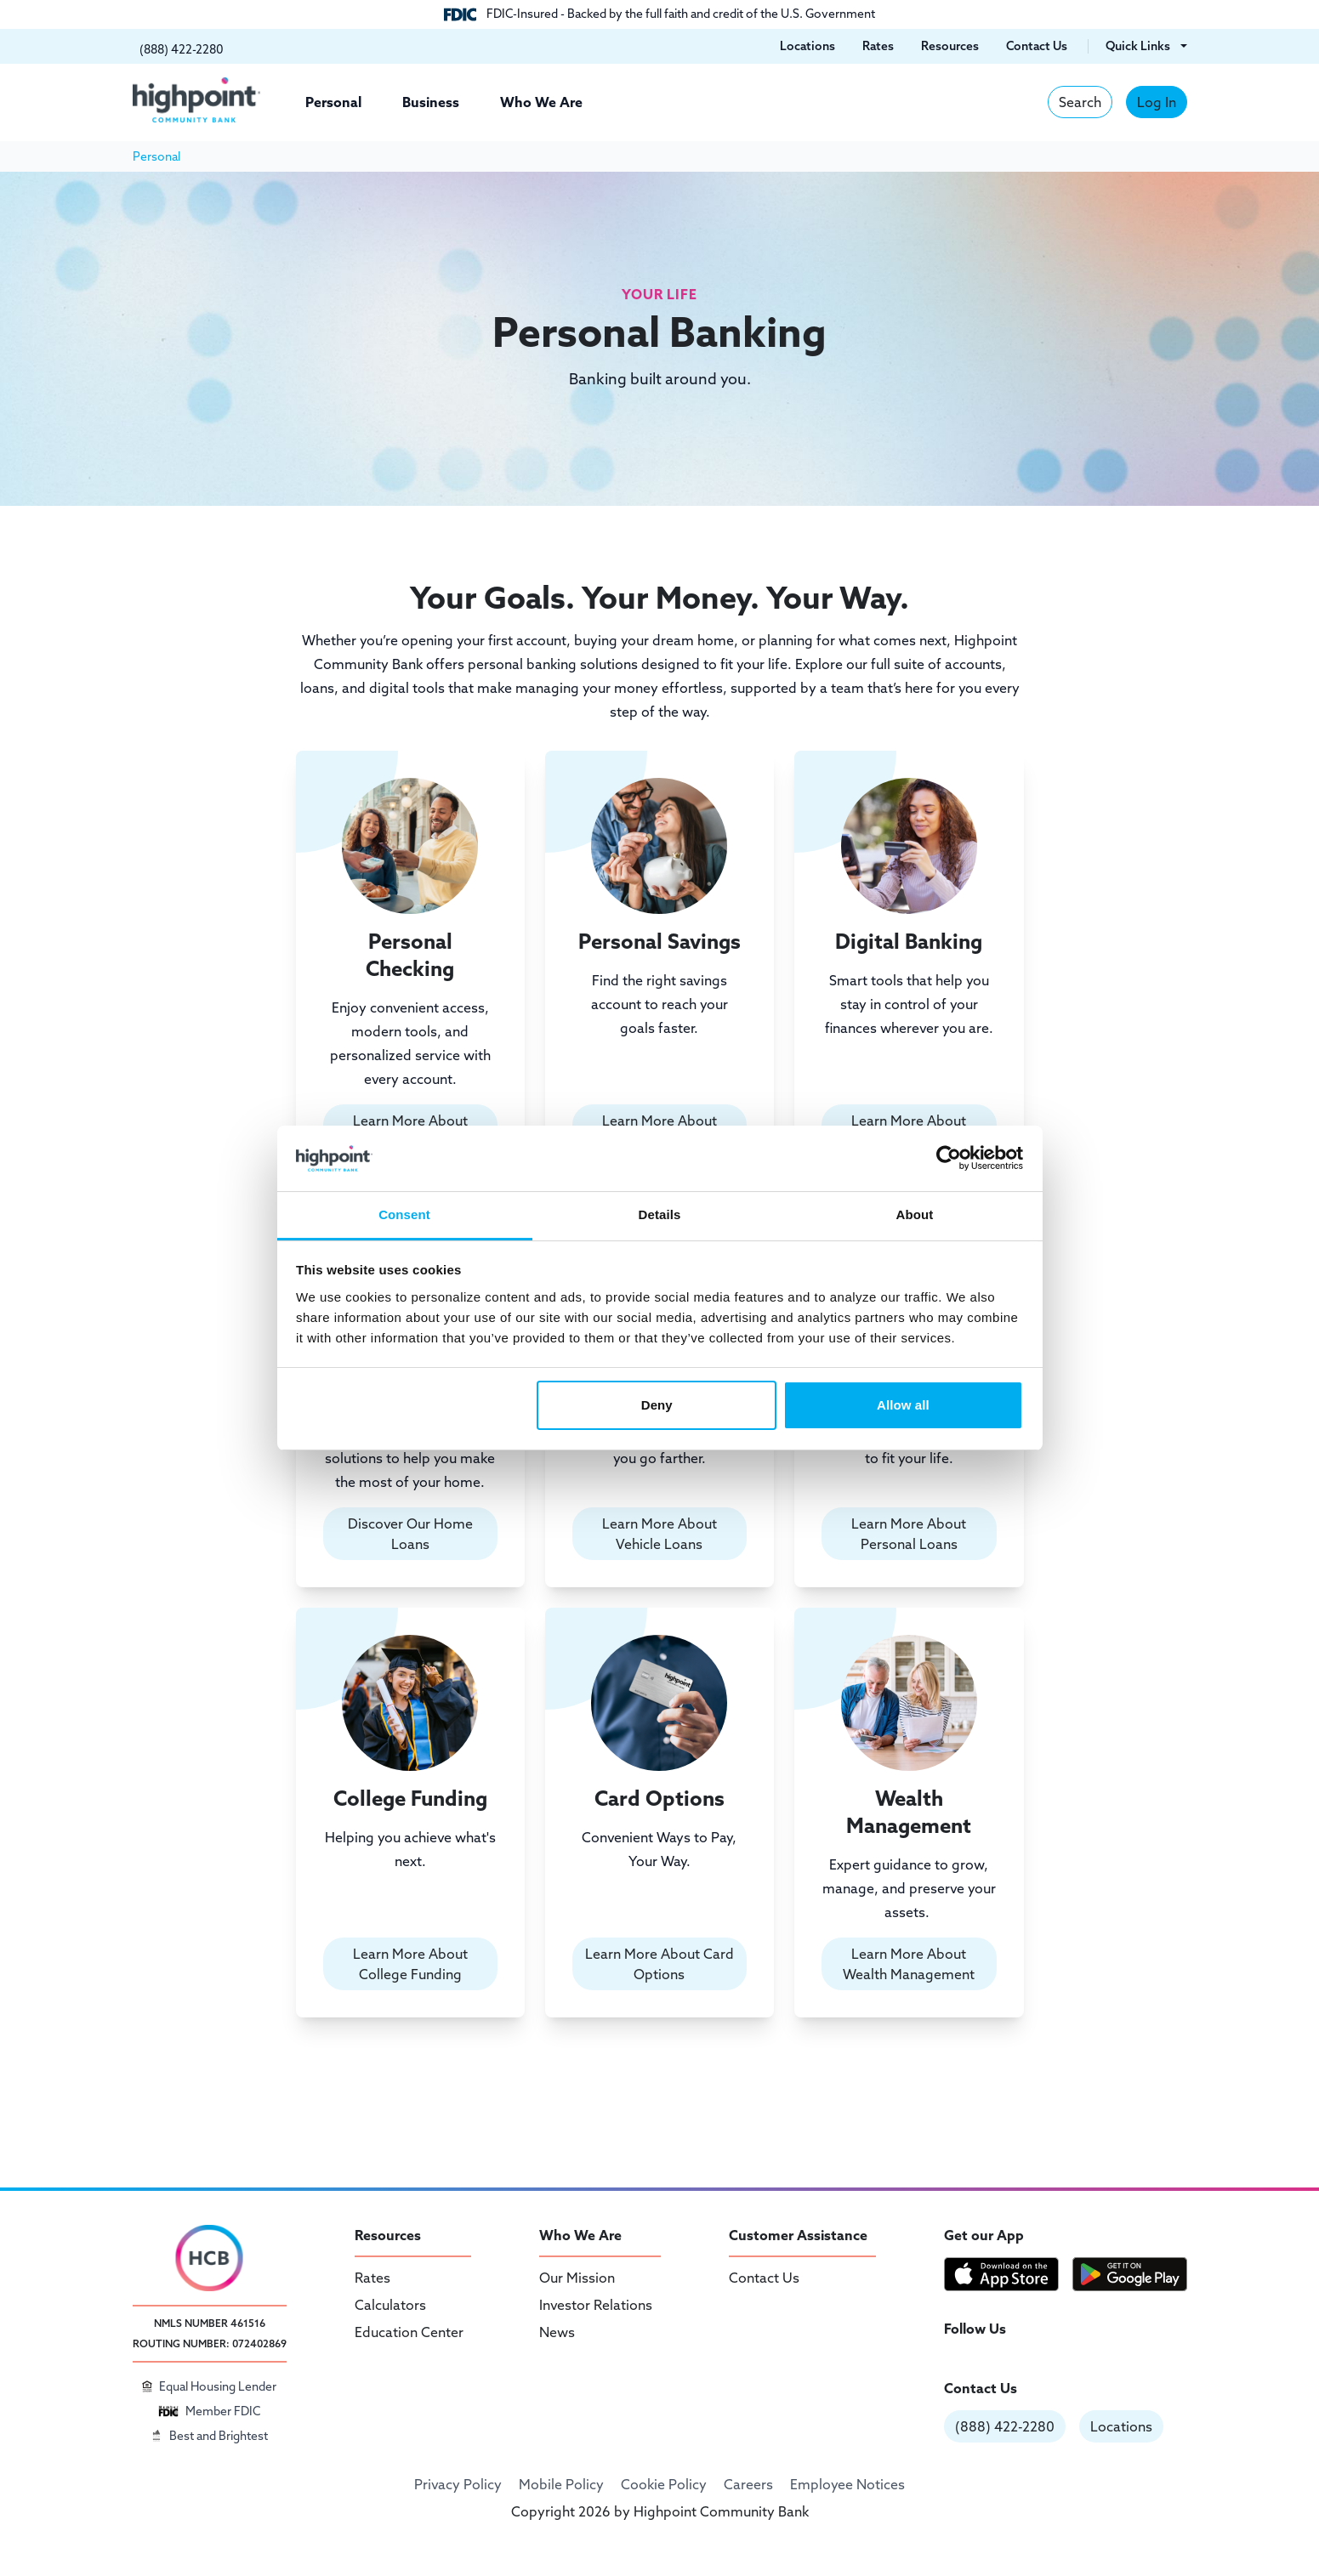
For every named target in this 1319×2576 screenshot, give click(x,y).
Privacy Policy (458, 2484)
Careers (748, 2484)
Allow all (903, 1405)
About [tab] (915, 1214)
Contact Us (764, 2277)
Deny (657, 1405)
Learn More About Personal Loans (909, 1533)
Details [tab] (660, 1214)
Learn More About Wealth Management (909, 1964)
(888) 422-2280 (1005, 2426)
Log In (1156, 102)
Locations (1121, 2426)
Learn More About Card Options (659, 1964)
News (557, 2332)
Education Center (409, 2332)
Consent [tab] (404, 1214)
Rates (372, 2277)
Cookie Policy (664, 2484)
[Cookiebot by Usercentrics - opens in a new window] (948, 1158)
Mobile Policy (561, 2484)
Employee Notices (847, 2484)
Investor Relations (595, 2304)
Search (1080, 102)
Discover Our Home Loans (410, 1533)
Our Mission (577, 2277)
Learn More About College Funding (410, 1964)
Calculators (390, 2304)
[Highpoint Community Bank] (196, 99)
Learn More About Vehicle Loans (659, 1533)
